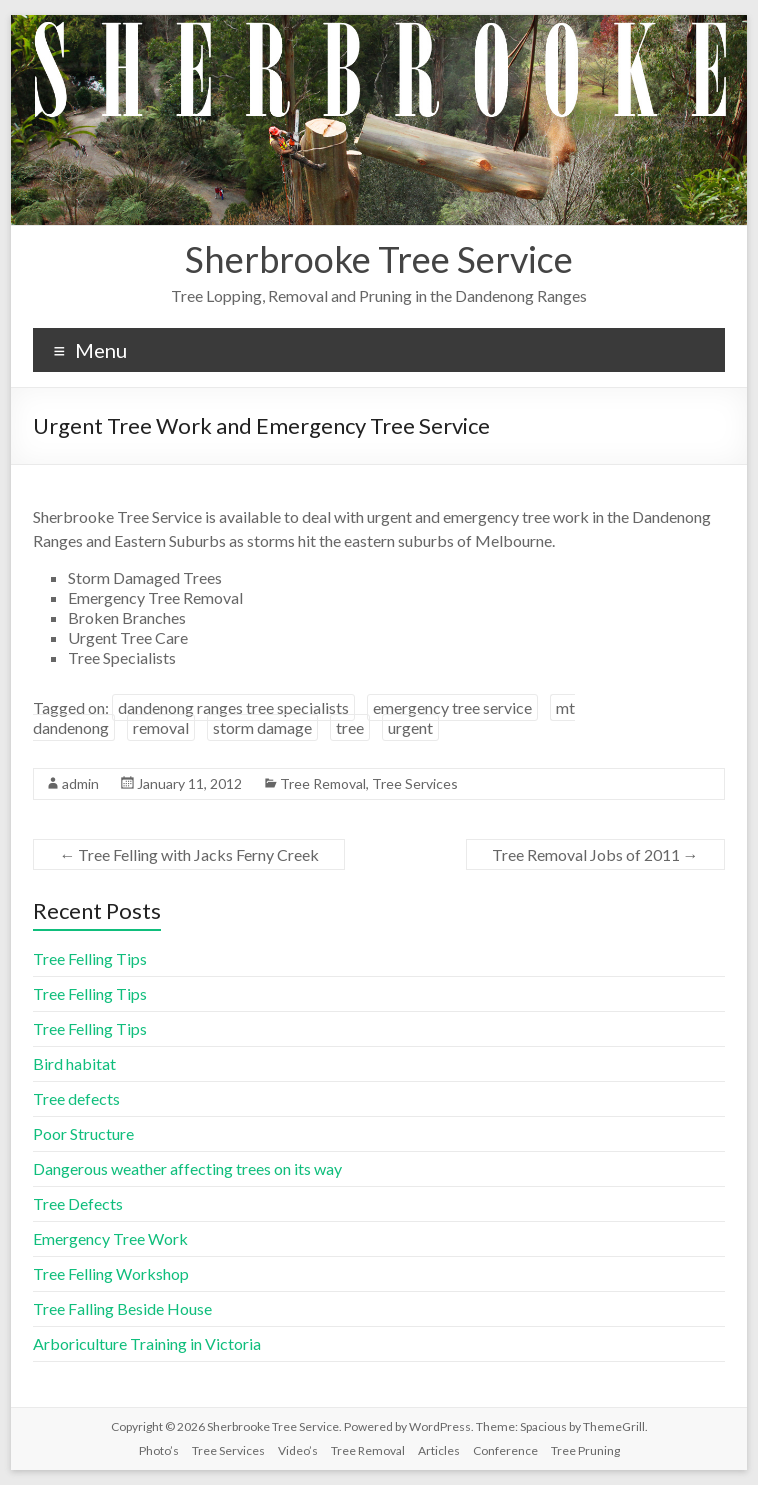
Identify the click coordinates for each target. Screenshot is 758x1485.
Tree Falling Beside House (122, 1308)
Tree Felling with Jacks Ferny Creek (189, 854)
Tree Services (415, 783)
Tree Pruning (585, 1450)
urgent (410, 727)
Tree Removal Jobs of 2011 (595, 854)
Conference (505, 1450)
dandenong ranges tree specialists (233, 707)
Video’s (298, 1450)
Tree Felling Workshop (111, 1273)
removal (161, 727)
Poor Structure (83, 1133)
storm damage (262, 727)
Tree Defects (78, 1203)
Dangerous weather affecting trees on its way (187, 1168)
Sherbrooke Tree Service (379, 259)
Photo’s (159, 1450)
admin (80, 783)
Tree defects (76, 1098)
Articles (439, 1450)
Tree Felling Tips (90, 958)
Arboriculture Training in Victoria (147, 1343)
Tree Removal (323, 783)
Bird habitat (74, 1063)
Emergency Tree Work (110, 1238)
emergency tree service (452, 707)
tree (350, 727)
